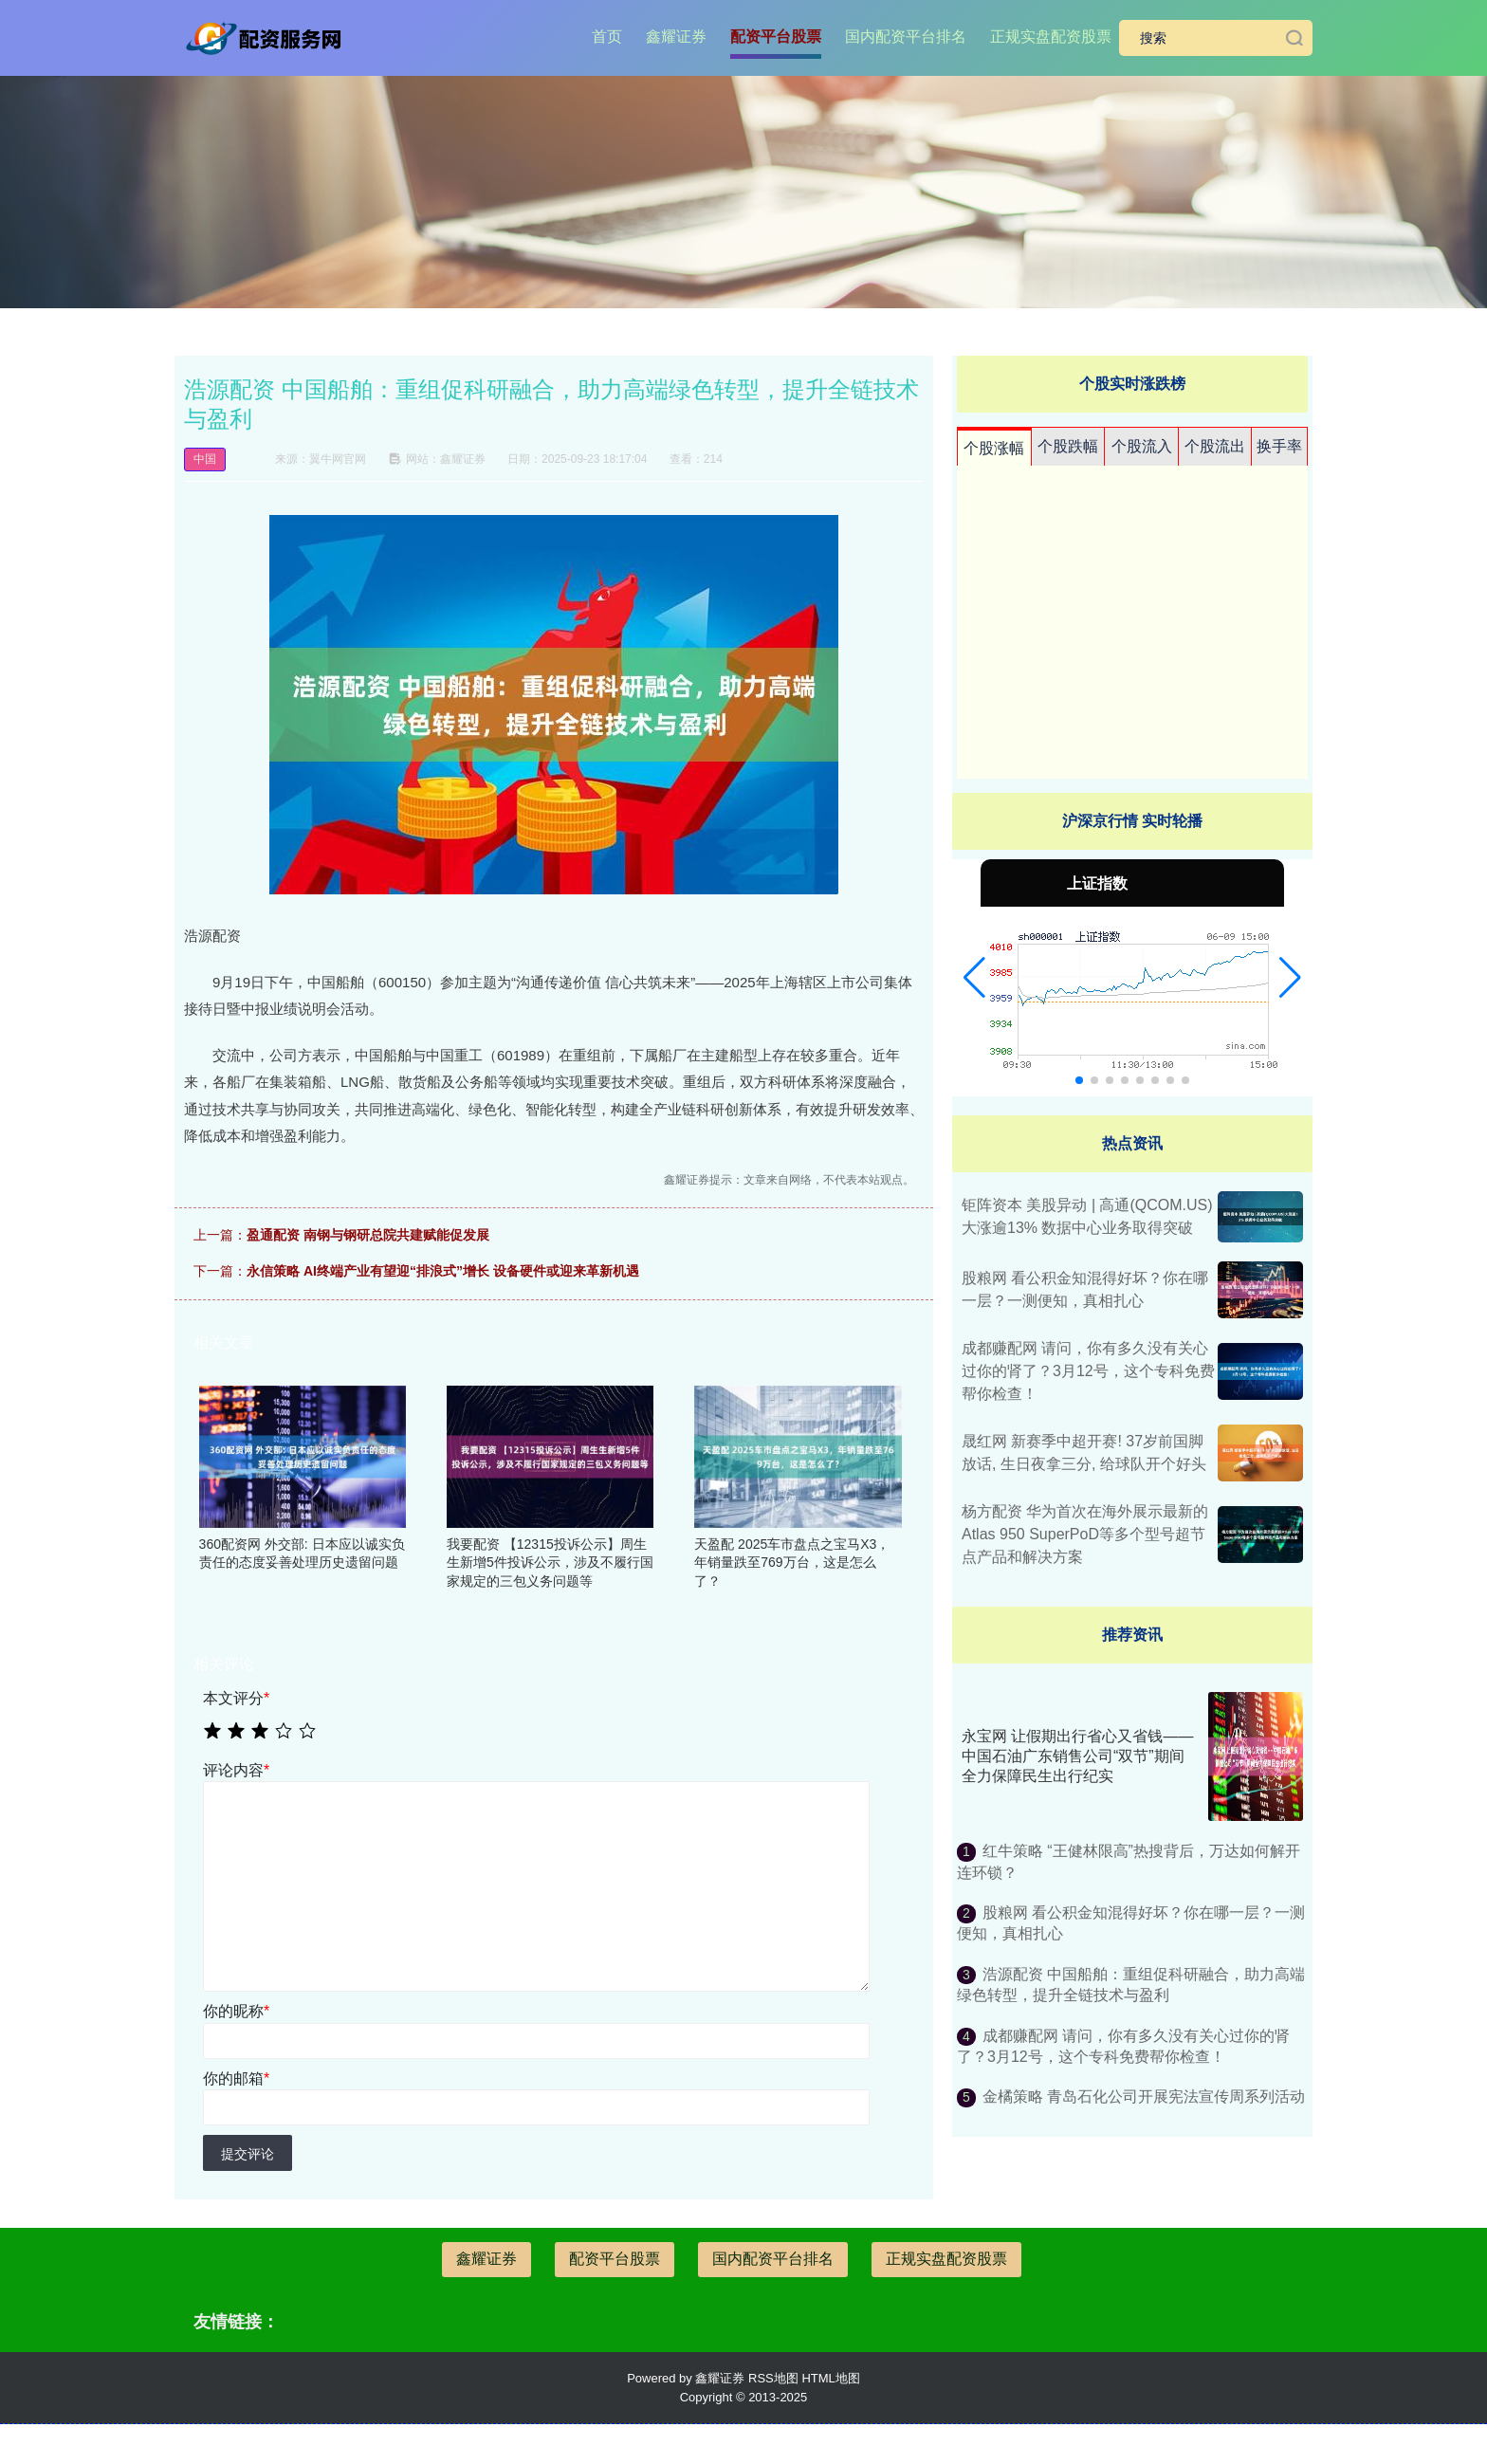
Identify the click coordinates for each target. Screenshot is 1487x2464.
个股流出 (1214, 446)
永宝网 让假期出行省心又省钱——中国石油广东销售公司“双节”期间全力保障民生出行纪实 (1077, 1756)
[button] (974, 978)
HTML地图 (830, 2378)
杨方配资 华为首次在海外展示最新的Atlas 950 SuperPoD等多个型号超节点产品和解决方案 (1085, 1534)
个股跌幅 (1067, 446)
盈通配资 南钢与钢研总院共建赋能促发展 (368, 1234)
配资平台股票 (775, 36)
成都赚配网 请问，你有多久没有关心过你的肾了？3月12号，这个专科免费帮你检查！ (1088, 1371)
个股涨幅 (994, 448)
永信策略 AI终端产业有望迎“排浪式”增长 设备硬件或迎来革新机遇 (443, 1270)
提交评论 (247, 2153)
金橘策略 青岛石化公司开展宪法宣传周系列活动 (1143, 2096)
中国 (204, 459)
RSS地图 (773, 2378)
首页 (607, 36)
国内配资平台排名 (905, 36)
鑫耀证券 (676, 36)
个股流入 (1141, 446)
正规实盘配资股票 (1050, 36)
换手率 (1279, 446)
